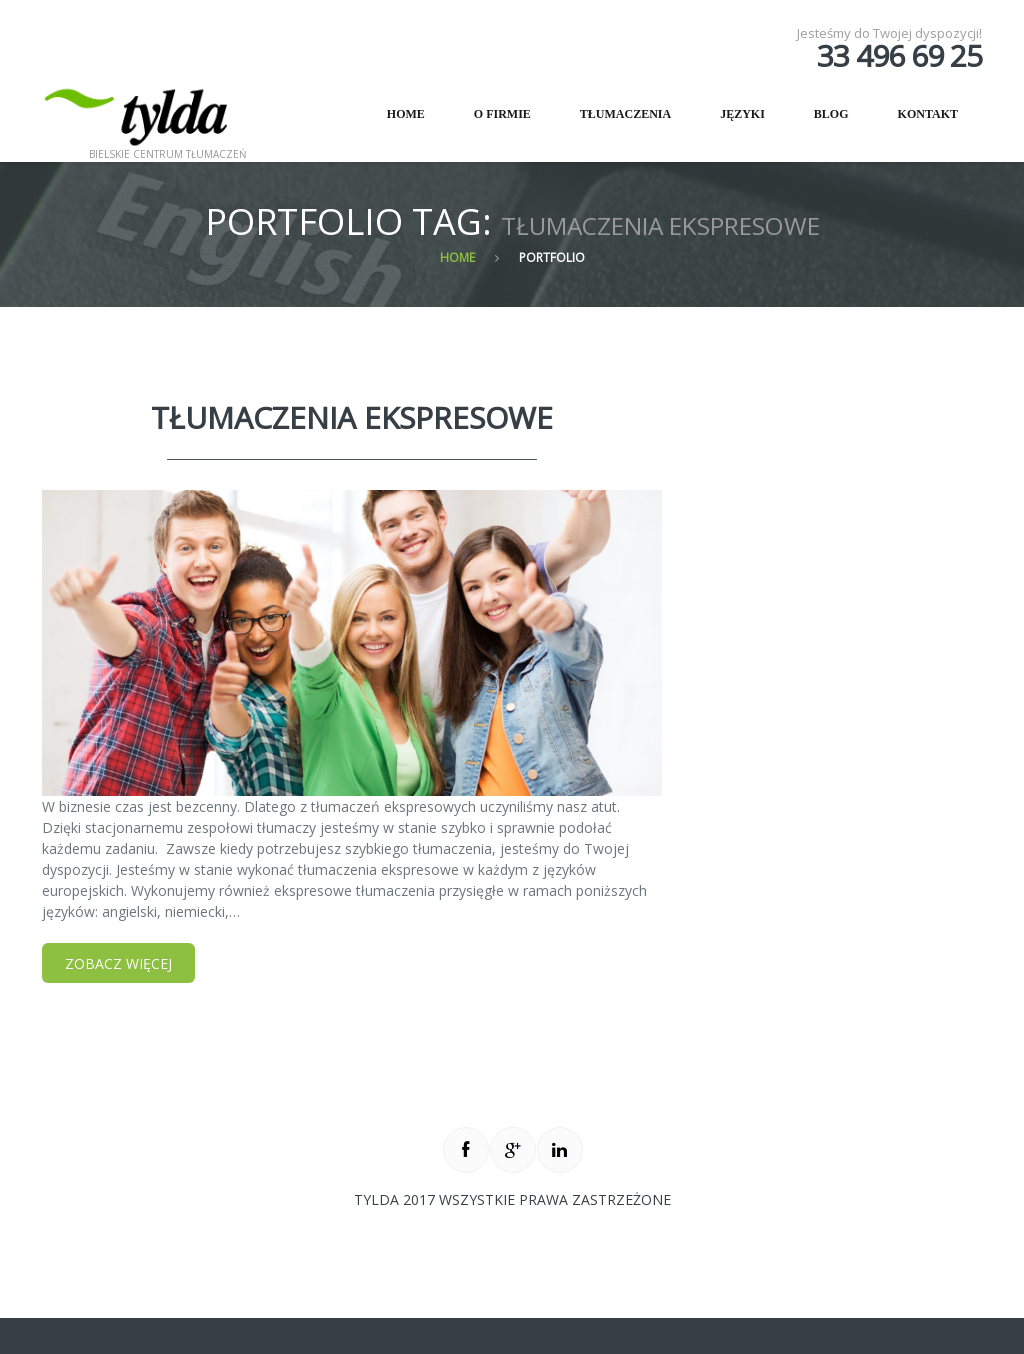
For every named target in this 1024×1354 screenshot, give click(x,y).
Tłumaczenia (625, 114)
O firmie (490, 122)
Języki (742, 114)
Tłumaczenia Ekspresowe (352, 417)
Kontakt (928, 114)
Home (406, 114)
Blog (831, 114)
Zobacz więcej (118, 963)
